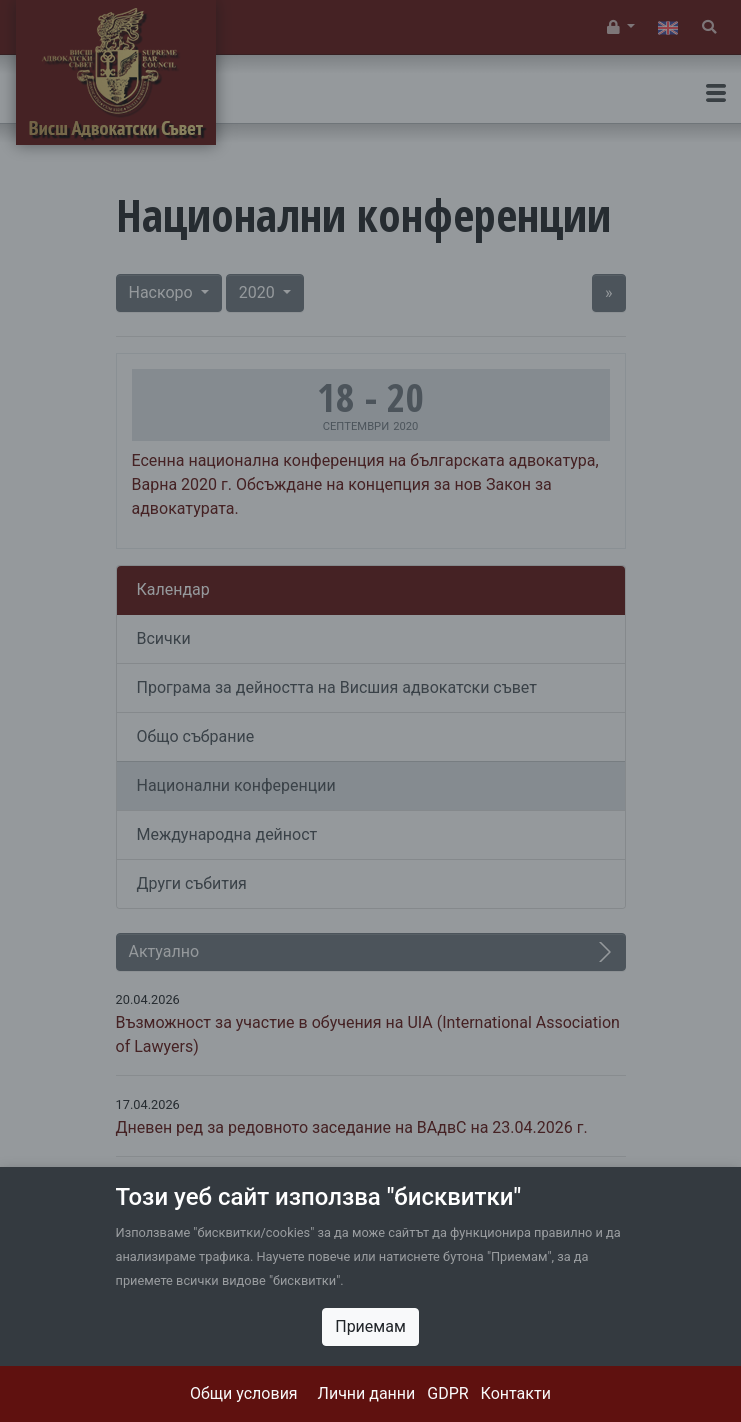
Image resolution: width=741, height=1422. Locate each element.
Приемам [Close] (370, 1326)
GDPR (447, 1393)
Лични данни (367, 1393)
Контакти (516, 1393)
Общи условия (244, 1393)
